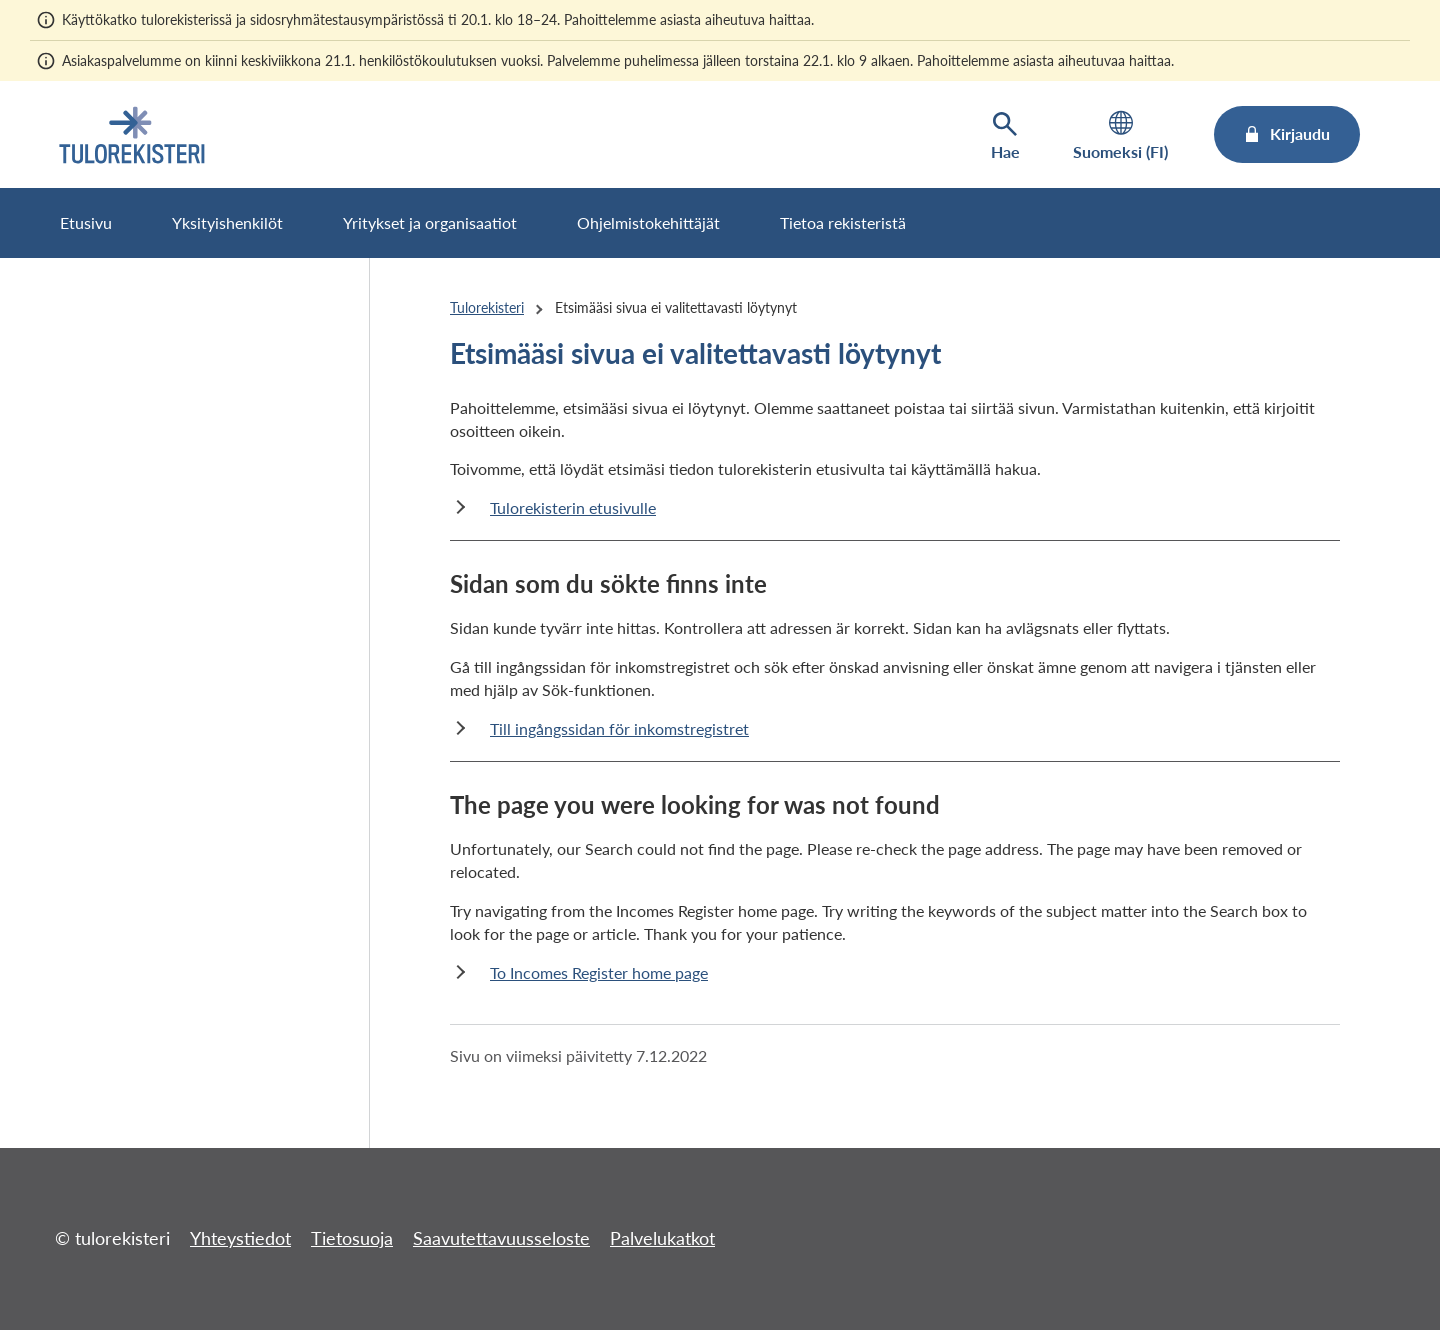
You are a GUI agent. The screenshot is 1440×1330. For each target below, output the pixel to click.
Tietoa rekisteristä (843, 222)
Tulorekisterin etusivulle (573, 507)
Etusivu (86, 222)
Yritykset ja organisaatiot (430, 222)
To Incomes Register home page (599, 972)
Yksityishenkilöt (227, 222)
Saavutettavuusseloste (501, 1238)
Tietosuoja (352, 1238)
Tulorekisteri (487, 307)
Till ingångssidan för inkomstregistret (619, 728)
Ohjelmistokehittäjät (648, 222)
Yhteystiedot (240, 1238)
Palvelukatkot (662, 1238)
